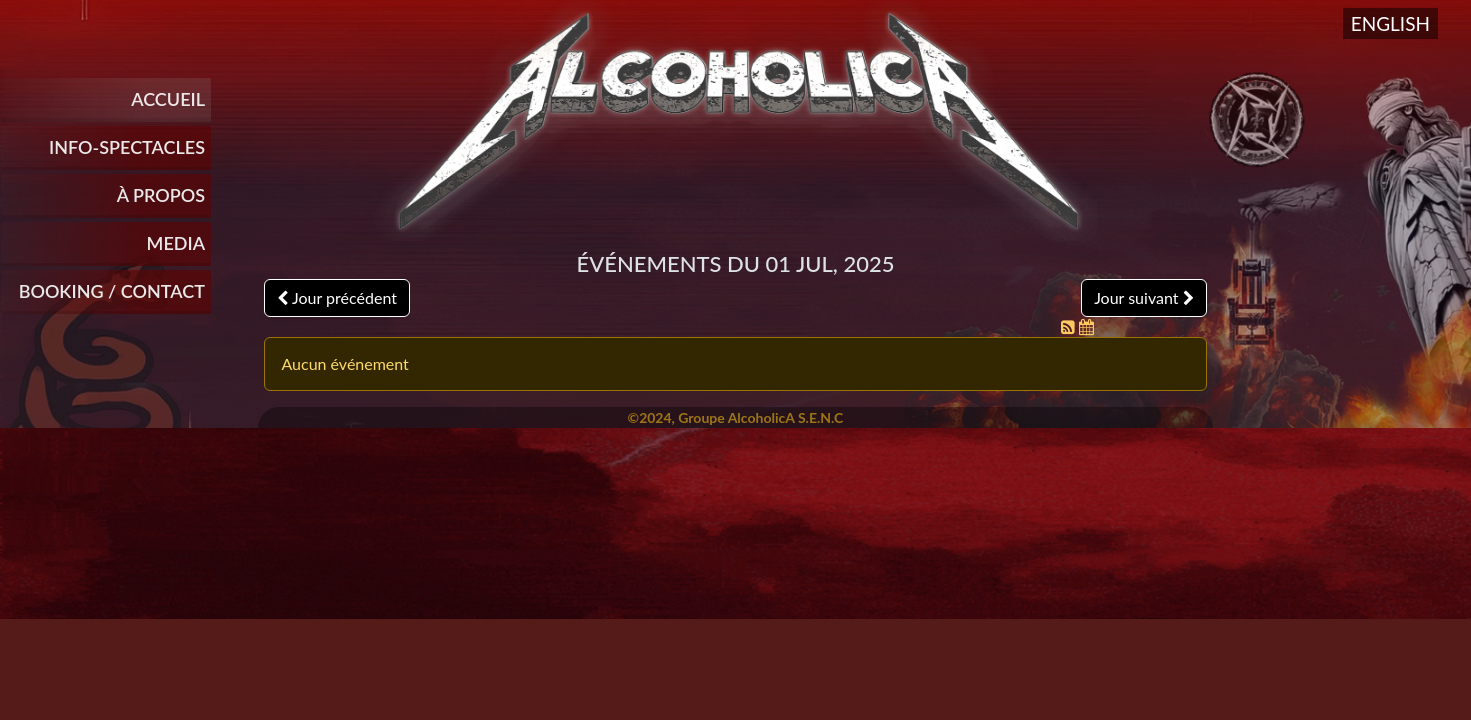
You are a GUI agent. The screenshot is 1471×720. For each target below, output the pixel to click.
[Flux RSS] (1070, 326)
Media (176, 243)
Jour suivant (1143, 297)
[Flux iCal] (1086, 326)
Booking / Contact (112, 291)
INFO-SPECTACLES (127, 147)
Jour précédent (337, 297)
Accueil (168, 99)
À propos (161, 195)
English (1390, 23)
